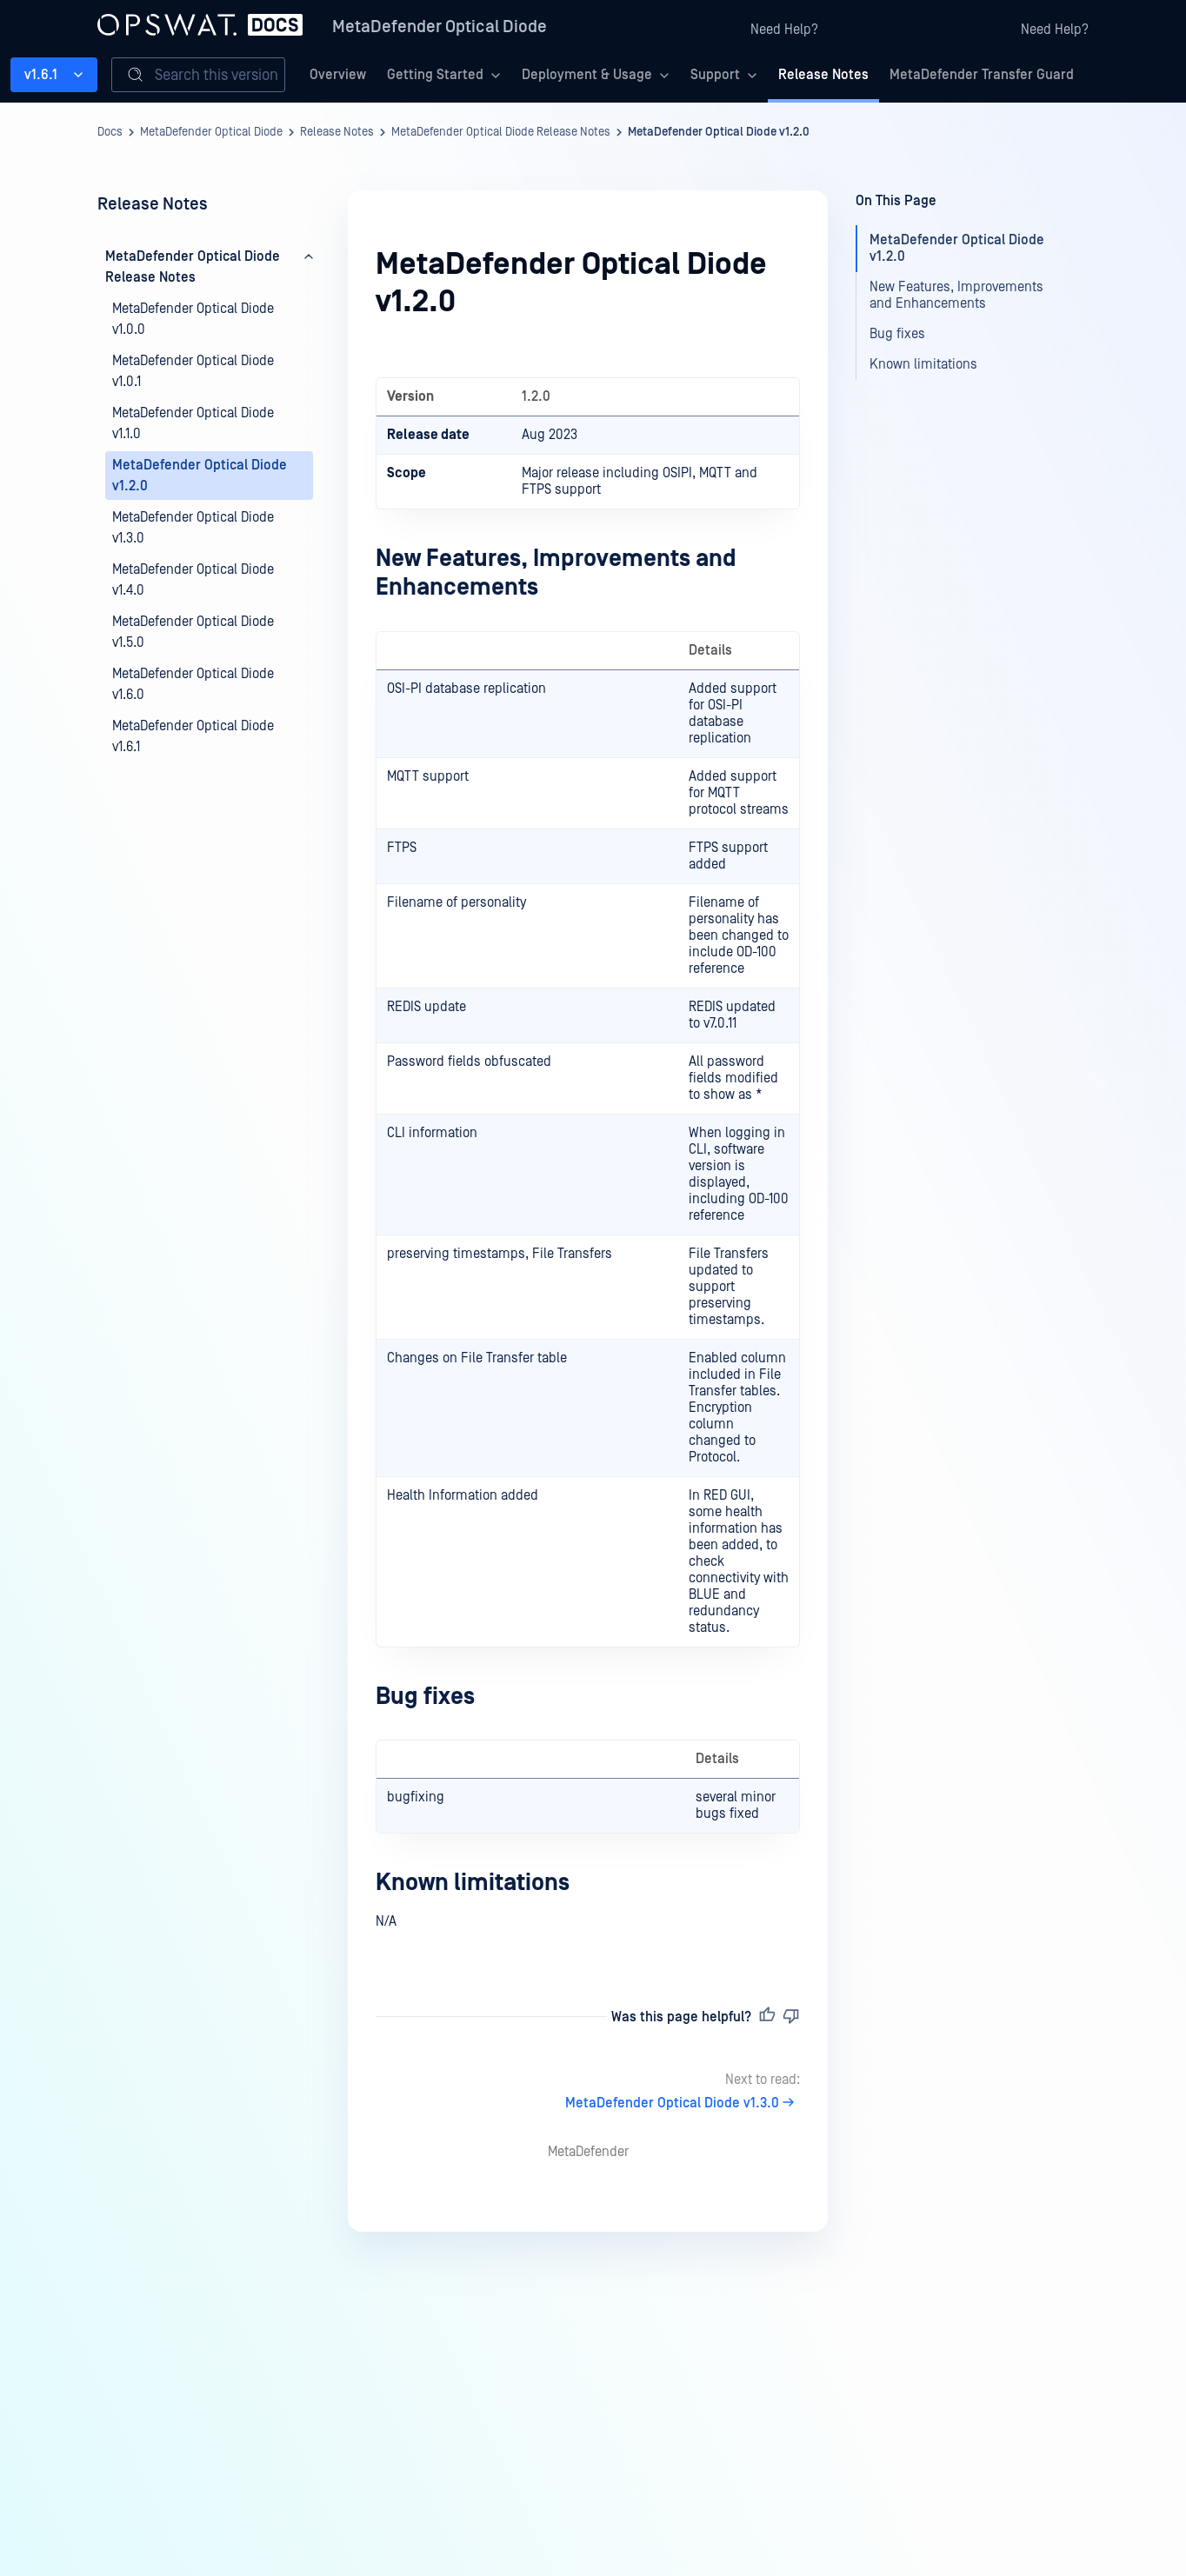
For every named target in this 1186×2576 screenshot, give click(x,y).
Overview (338, 75)
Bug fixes (425, 1696)
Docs (110, 132)
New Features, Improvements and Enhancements (956, 295)
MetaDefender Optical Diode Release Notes (500, 132)
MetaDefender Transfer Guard (982, 75)
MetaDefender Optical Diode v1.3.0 (682, 2103)
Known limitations (473, 1882)
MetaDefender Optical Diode (439, 27)
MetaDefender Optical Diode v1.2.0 (719, 132)
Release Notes (823, 75)
